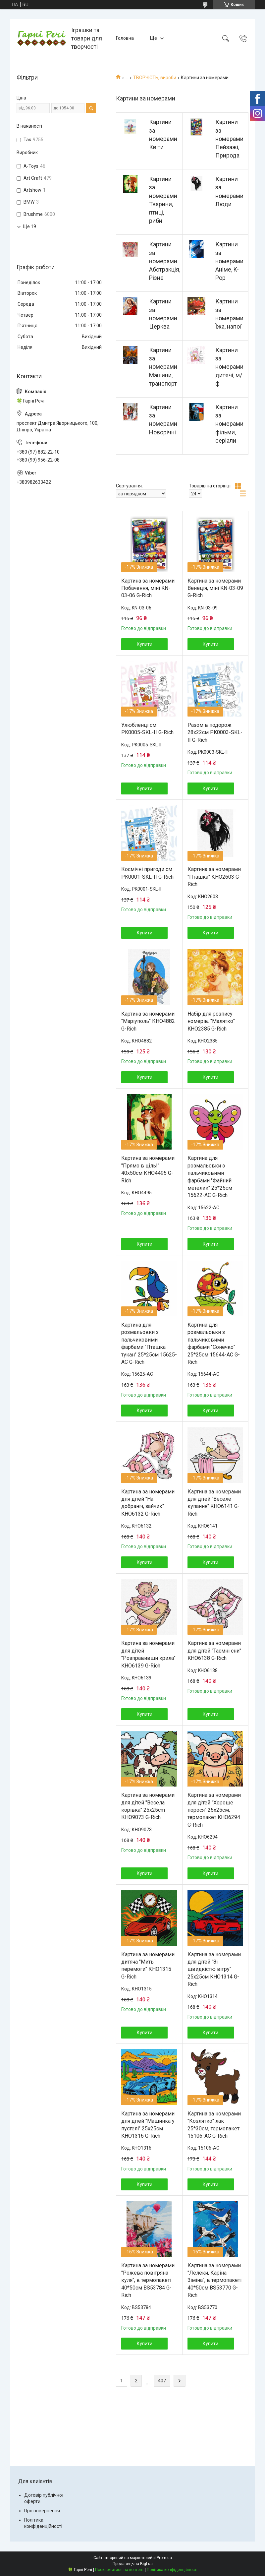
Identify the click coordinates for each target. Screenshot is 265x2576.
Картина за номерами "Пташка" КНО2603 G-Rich (214, 876)
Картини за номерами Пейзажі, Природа (229, 138)
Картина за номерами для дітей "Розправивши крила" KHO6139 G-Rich (148, 1654)
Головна (125, 38)
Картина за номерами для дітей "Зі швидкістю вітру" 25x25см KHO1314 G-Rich (214, 1969)
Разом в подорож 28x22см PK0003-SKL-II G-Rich (214, 732)
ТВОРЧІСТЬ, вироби (154, 77)
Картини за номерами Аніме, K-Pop (229, 261)
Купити (144, 644)
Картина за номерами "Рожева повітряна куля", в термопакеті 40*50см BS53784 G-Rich (148, 2280)
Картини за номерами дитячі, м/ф (229, 366)
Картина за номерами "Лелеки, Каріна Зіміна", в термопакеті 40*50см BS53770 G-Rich (214, 2280)
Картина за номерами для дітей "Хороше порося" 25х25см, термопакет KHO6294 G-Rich (214, 1810)
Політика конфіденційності (172, 2569)
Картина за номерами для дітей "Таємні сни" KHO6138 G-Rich (214, 1650)
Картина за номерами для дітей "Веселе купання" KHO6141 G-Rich (214, 1502)
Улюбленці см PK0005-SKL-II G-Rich (147, 728)
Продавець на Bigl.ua (133, 2563)
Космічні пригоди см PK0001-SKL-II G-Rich (147, 873)
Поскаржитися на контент (119, 2569)
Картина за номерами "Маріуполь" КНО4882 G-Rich (148, 1021)
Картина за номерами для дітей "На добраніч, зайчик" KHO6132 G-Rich (148, 1502)
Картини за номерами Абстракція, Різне (164, 261)
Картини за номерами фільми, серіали (229, 424)
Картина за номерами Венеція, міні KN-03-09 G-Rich (215, 588)
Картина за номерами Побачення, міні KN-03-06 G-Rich (148, 588)
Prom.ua (164, 2557)
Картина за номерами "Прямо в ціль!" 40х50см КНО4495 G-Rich (148, 1169)
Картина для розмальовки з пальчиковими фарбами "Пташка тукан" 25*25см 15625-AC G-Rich (149, 1343)
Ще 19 (29, 226)
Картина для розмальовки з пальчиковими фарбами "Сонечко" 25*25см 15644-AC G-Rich (213, 1343)
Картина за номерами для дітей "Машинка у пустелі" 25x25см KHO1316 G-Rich (148, 2124)
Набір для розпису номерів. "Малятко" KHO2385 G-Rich (211, 1021)
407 (162, 2380)
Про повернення (42, 2510)
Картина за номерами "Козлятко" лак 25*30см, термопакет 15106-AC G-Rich (214, 2124)
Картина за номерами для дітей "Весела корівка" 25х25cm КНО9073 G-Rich (148, 1806)
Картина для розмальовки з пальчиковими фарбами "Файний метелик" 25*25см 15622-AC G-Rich (209, 1176)
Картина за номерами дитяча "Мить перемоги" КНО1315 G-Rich (148, 1965)
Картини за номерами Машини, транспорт (163, 366)
